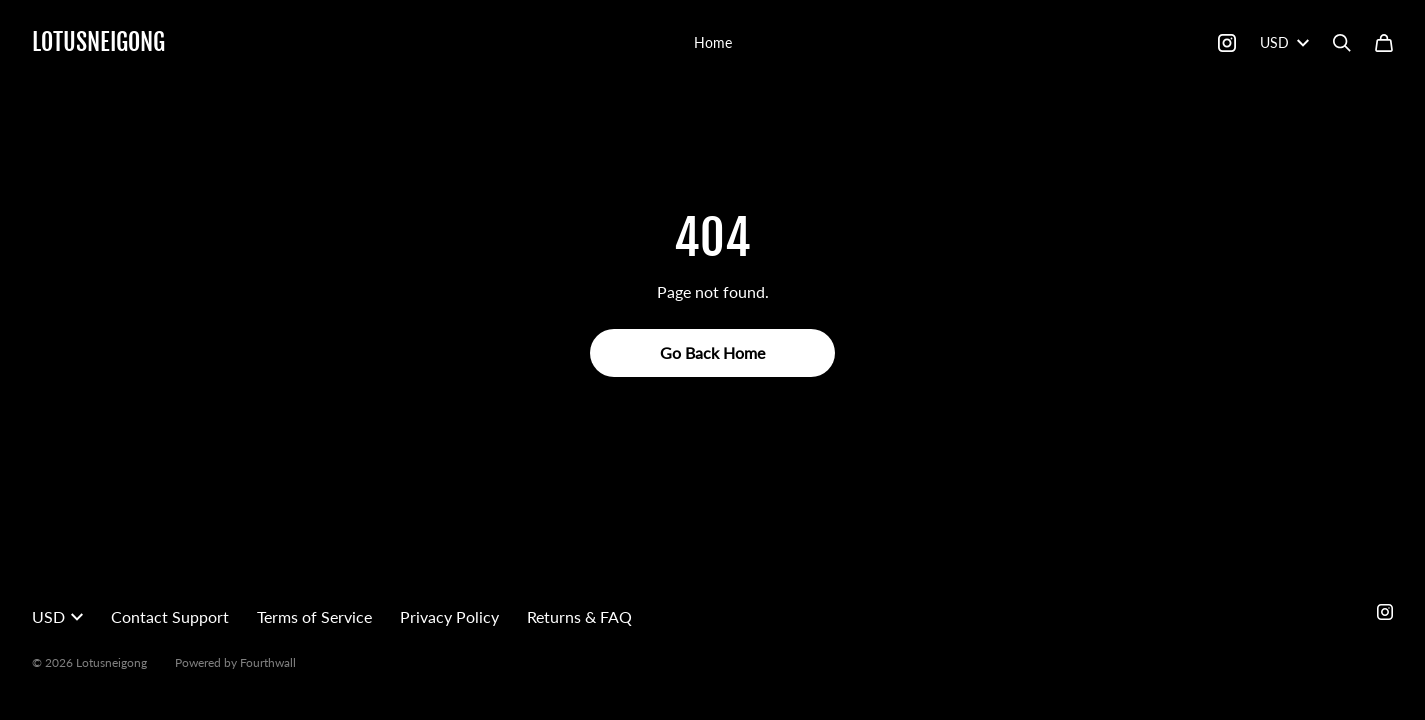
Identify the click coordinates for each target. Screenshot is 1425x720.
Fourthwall (268, 662)
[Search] (1342, 43)
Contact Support (170, 616)
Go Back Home (712, 352)
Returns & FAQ (579, 616)
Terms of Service (314, 616)
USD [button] (57, 616)
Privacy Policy (449, 616)
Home (713, 42)
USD (1284, 42)
